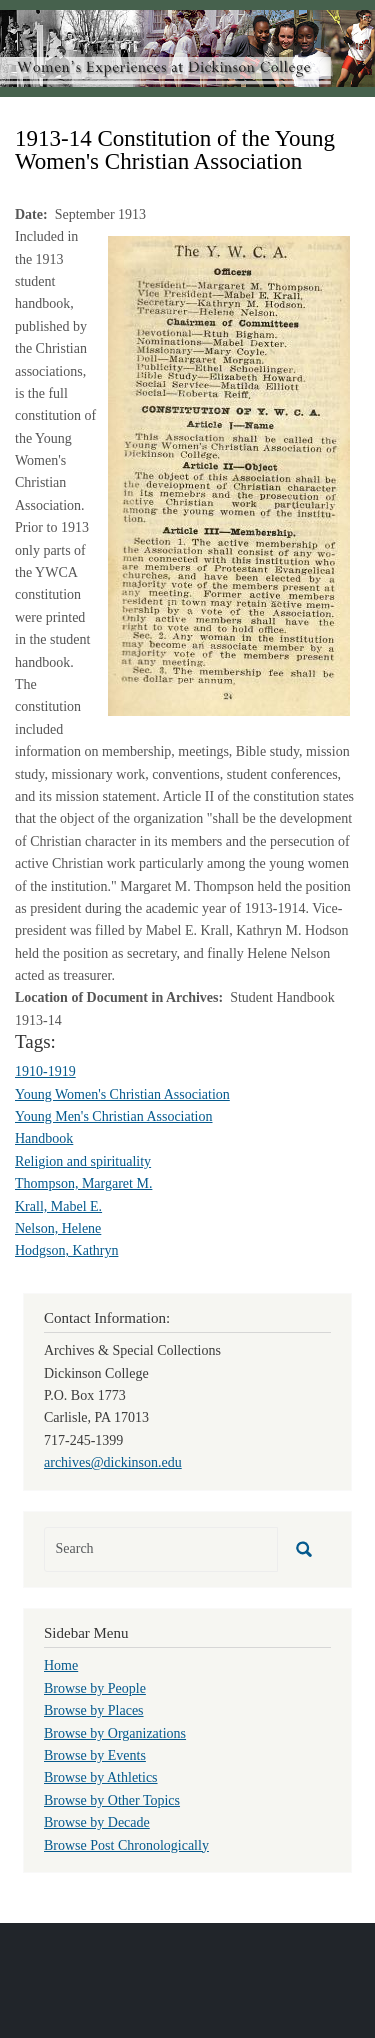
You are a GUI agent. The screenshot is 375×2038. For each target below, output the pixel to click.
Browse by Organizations (115, 1733)
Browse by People (95, 1688)
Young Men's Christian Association (114, 1116)
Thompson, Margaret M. (83, 1183)
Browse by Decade (97, 1822)
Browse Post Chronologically (126, 1845)
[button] (229, 474)
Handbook (44, 1138)
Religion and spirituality (83, 1161)
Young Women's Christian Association (122, 1094)
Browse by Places (94, 1710)
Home (61, 1665)
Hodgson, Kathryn (66, 1250)
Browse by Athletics (101, 1777)
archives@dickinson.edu (113, 1462)
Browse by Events (95, 1755)
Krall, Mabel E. (58, 1206)
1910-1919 (45, 1071)
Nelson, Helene (58, 1228)
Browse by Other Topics (112, 1800)
